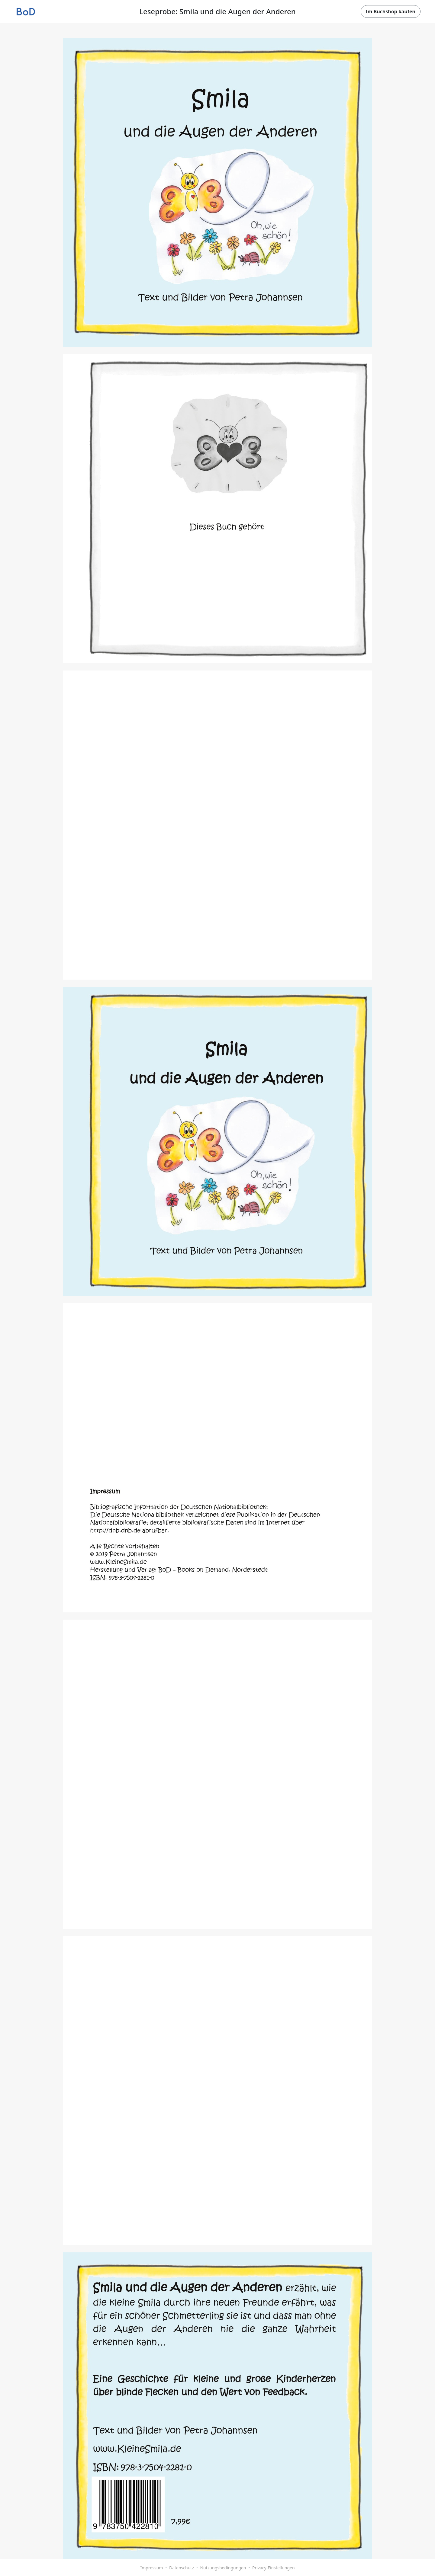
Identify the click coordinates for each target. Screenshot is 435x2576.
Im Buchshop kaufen (390, 11)
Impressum (151, 2568)
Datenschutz (181, 2568)
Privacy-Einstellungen (273, 2568)
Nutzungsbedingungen (223, 2568)
